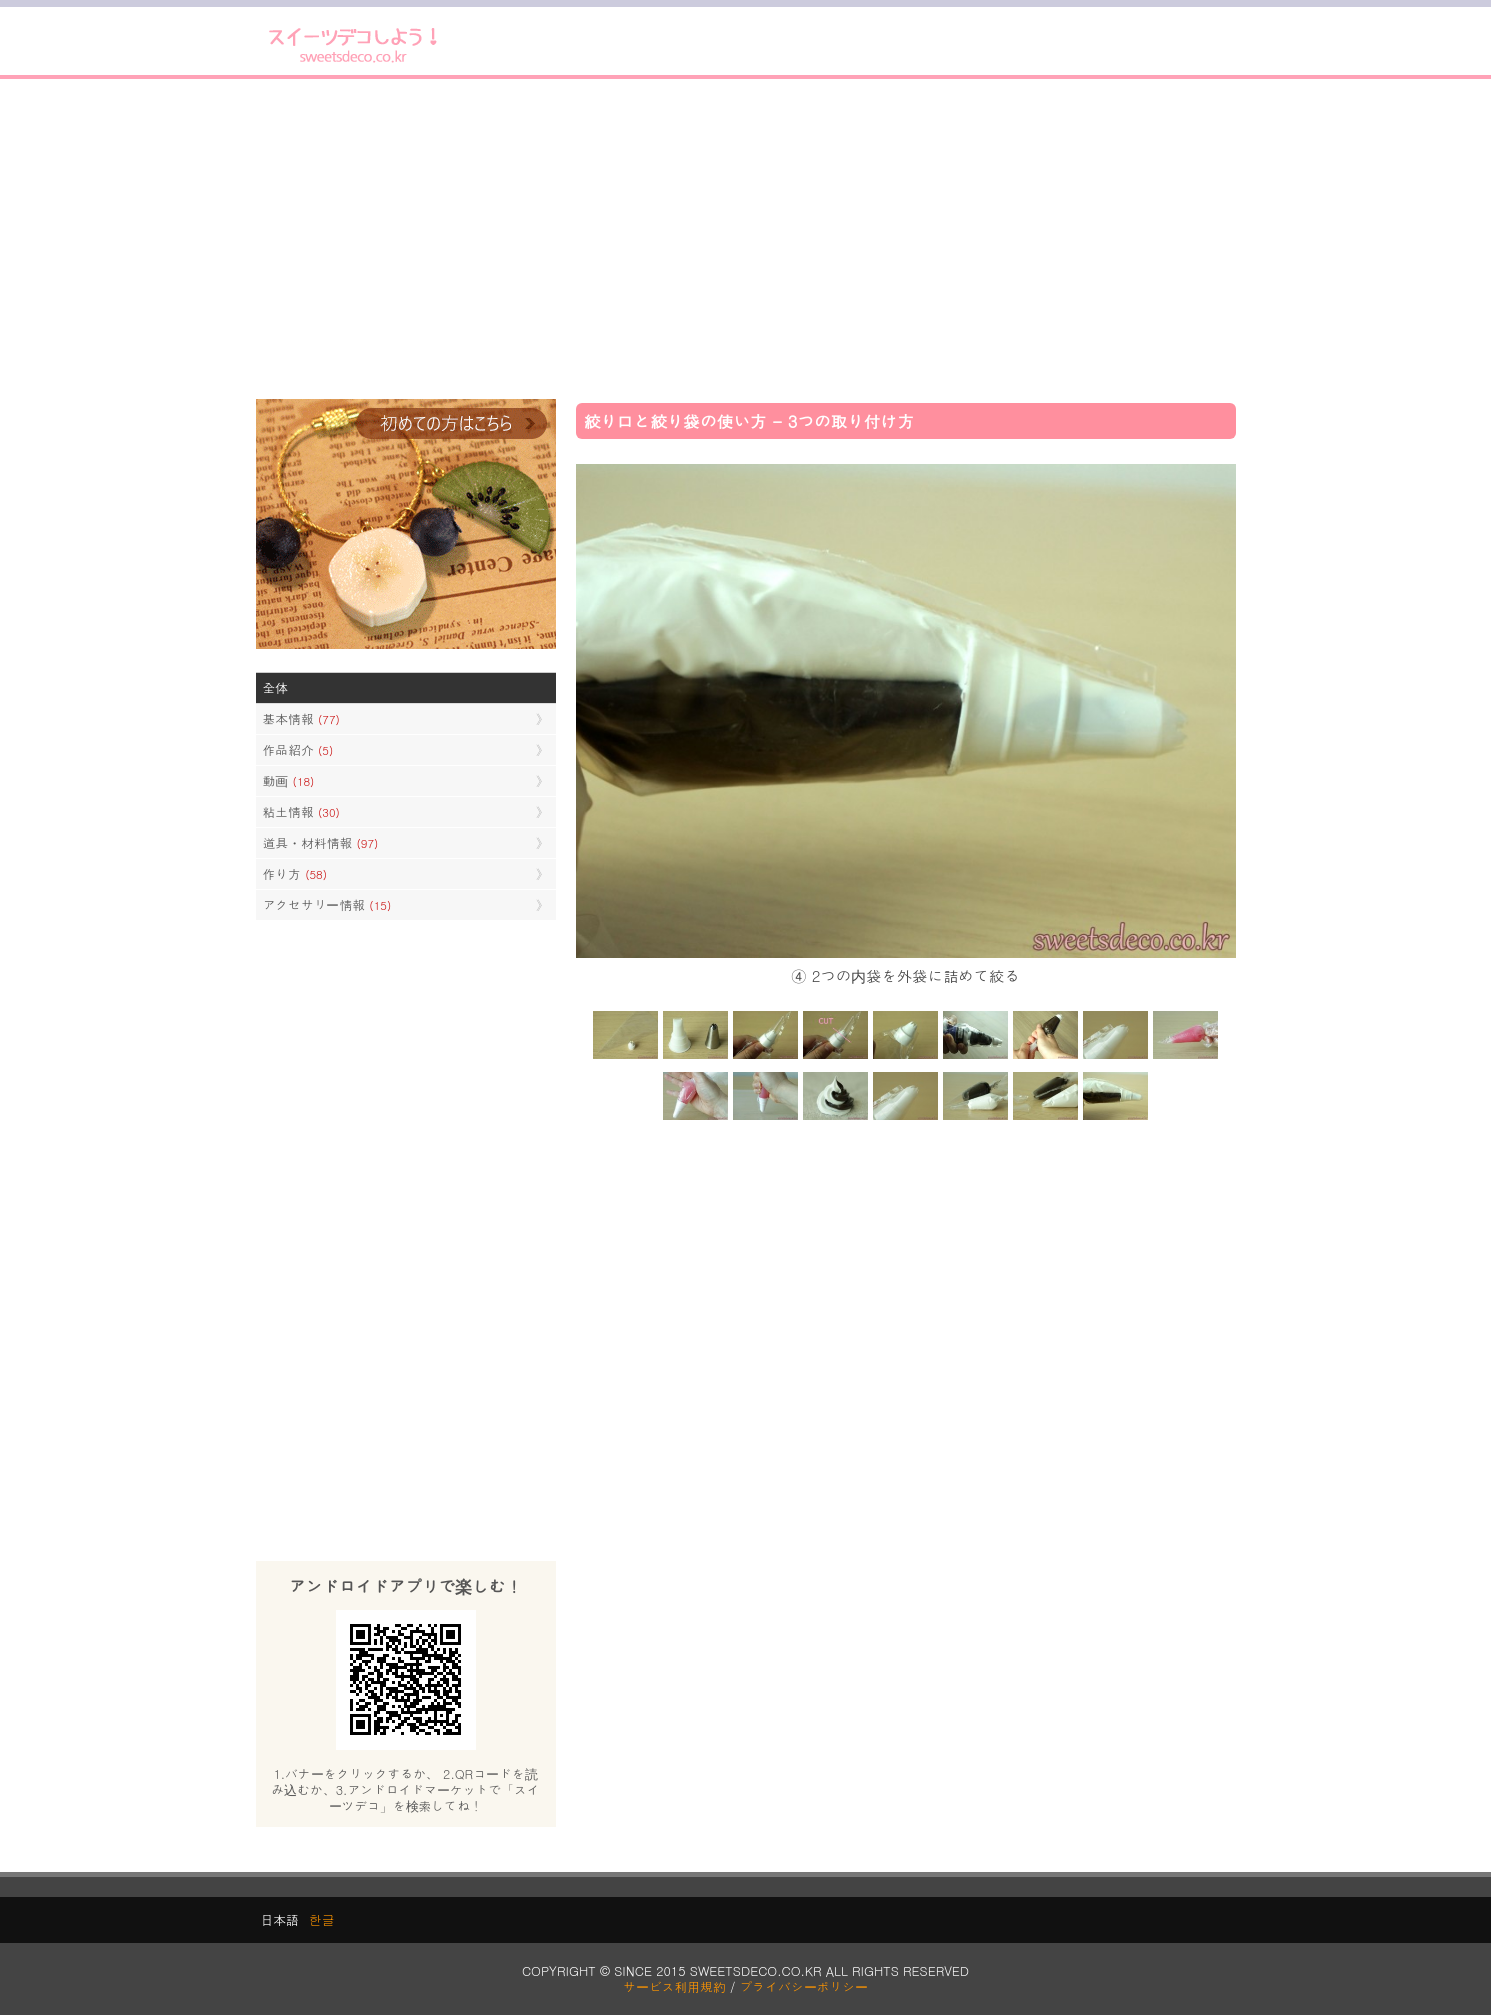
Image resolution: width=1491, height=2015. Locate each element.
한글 (322, 1919)
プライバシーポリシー (804, 1986)
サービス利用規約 (674, 1986)
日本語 (280, 1919)
